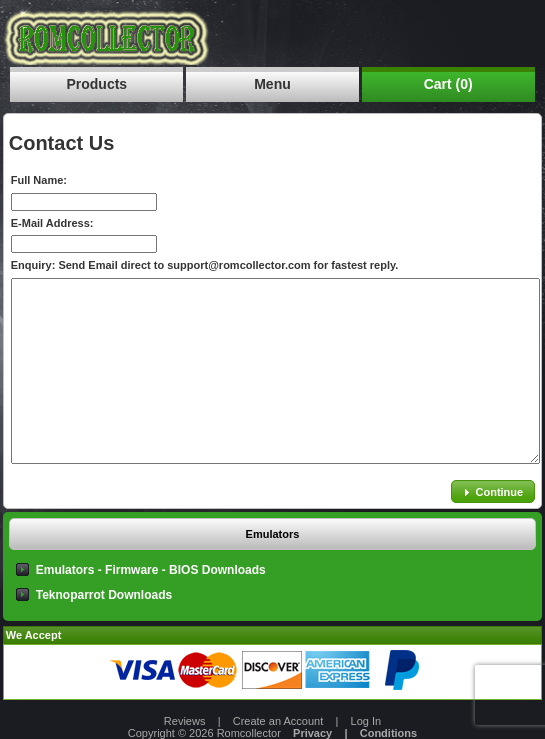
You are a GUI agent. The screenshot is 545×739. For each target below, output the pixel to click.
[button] (493, 491)
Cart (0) (448, 84)
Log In (366, 721)
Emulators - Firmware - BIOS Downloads (151, 570)
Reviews (185, 721)
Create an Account (278, 721)
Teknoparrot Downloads (104, 595)
